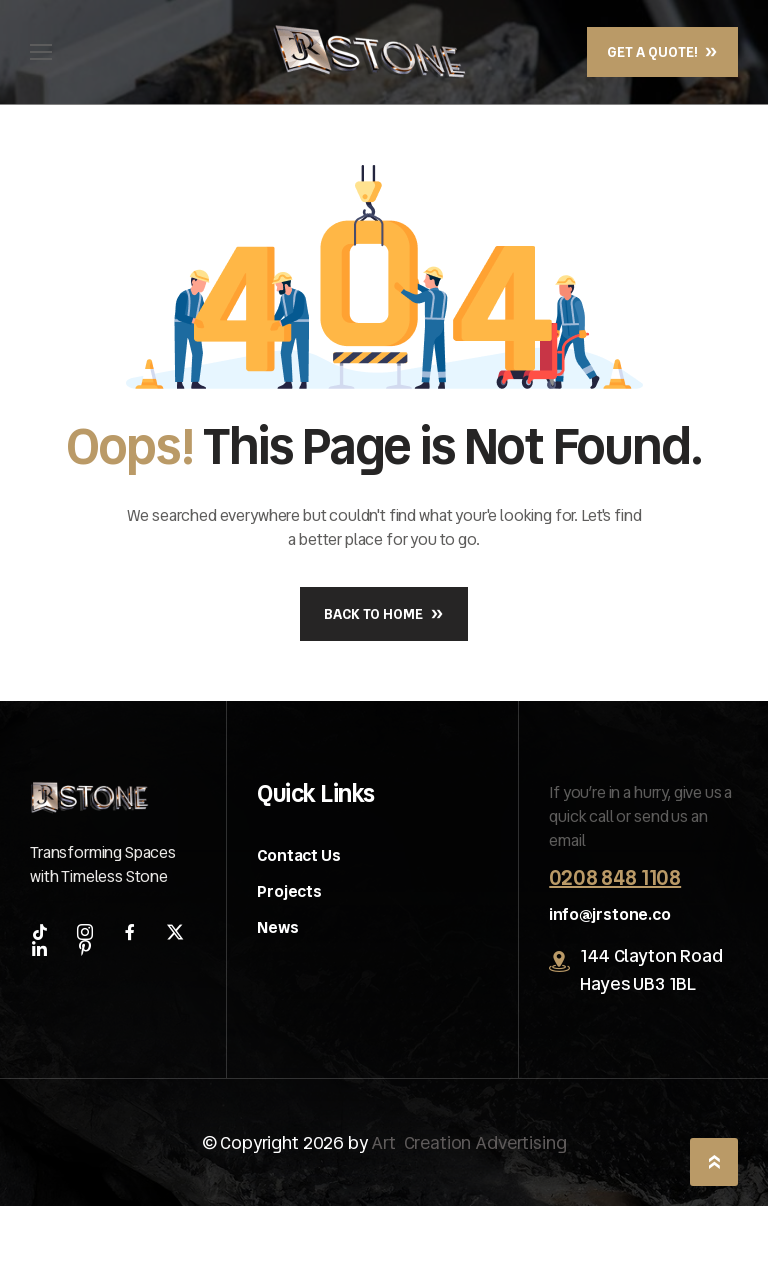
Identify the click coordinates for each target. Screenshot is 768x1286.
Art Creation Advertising (468, 1142)
